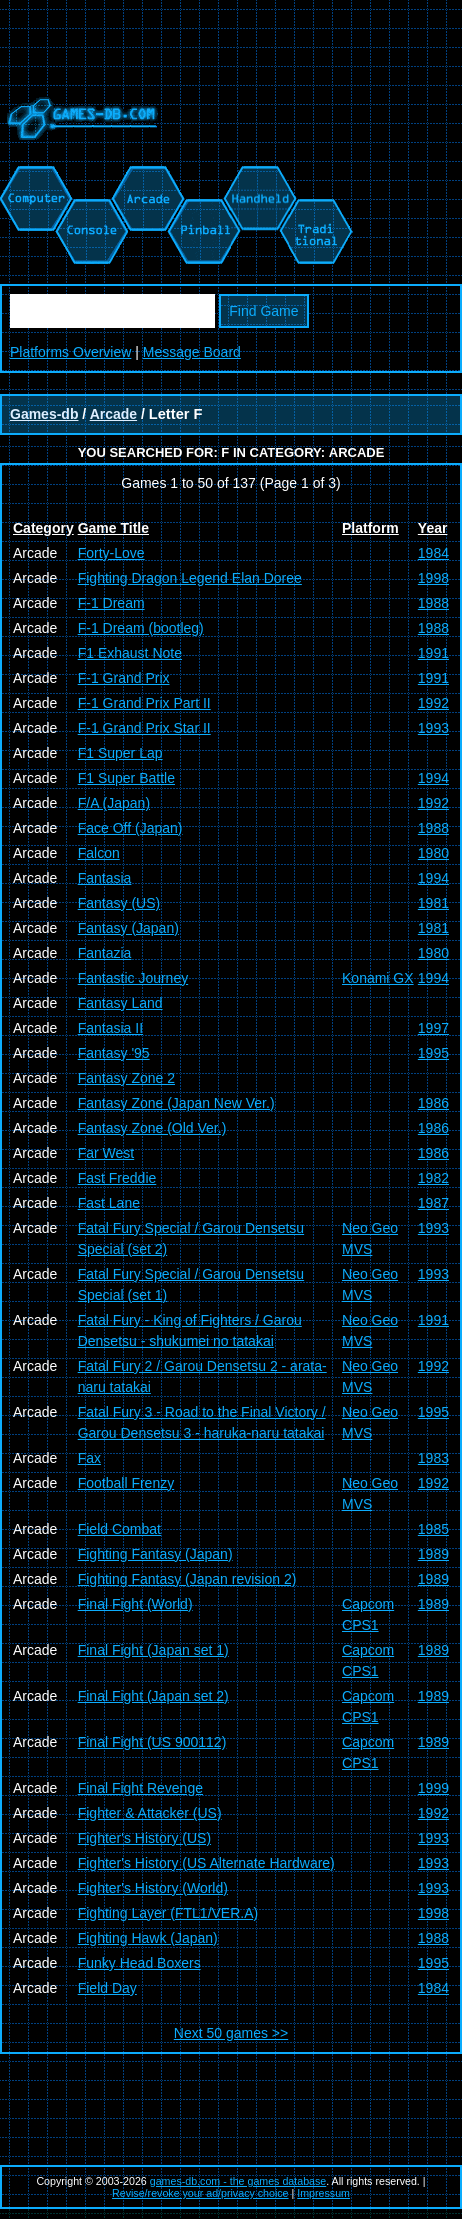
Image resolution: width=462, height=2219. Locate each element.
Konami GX (378, 978)
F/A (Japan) (114, 803)
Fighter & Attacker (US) (150, 1813)
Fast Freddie (117, 1178)
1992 (433, 703)
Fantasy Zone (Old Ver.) (152, 1128)
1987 (433, 1203)
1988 (433, 603)
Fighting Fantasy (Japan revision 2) (187, 1579)
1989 (433, 1554)
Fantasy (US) (119, 903)
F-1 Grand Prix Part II (144, 703)
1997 (433, 1028)
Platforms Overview (70, 352)
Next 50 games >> (231, 2033)
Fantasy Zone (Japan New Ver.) (176, 1103)
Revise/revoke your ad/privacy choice (200, 2193)
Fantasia (105, 878)
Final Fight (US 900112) (152, 1742)
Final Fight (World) (135, 1604)
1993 (433, 728)
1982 (433, 1178)
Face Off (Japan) (130, 828)
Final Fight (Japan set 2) (153, 1696)
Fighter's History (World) (153, 1888)
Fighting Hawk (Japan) (148, 1938)
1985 (433, 1529)
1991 (433, 653)
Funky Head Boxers (139, 1963)
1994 (433, 778)
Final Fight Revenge (140, 1788)
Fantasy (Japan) (128, 928)
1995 (433, 1053)
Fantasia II (110, 1028)
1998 (433, 578)
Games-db (44, 414)
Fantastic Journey (133, 978)
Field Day (107, 1988)
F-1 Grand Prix (124, 678)
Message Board (192, 352)
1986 (433, 1103)
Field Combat (119, 1529)
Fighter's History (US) (144, 1838)
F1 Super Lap (120, 753)
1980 (433, 853)
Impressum (323, 2193)
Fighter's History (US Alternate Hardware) (206, 1863)
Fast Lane (109, 1203)
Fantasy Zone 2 (126, 1078)
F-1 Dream (111, 603)
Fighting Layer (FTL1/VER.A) (168, 1913)
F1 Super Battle (126, 778)
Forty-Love (111, 553)
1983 (433, 1458)
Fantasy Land (120, 1003)
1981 (433, 903)
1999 (433, 1788)
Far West (106, 1153)
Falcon (99, 853)
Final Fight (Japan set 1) (153, 1650)
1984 (433, 553)
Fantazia (105, 953)
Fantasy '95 (114, 1053)
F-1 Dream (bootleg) (141, 628)
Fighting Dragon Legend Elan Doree (190, 578)
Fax (89, 1458)
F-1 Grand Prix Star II (144, 728)
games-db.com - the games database (238, 2181)
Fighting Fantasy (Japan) (155, 1554)
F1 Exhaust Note (130, 653)
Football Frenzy (126, 1483)
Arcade (113, 414)
